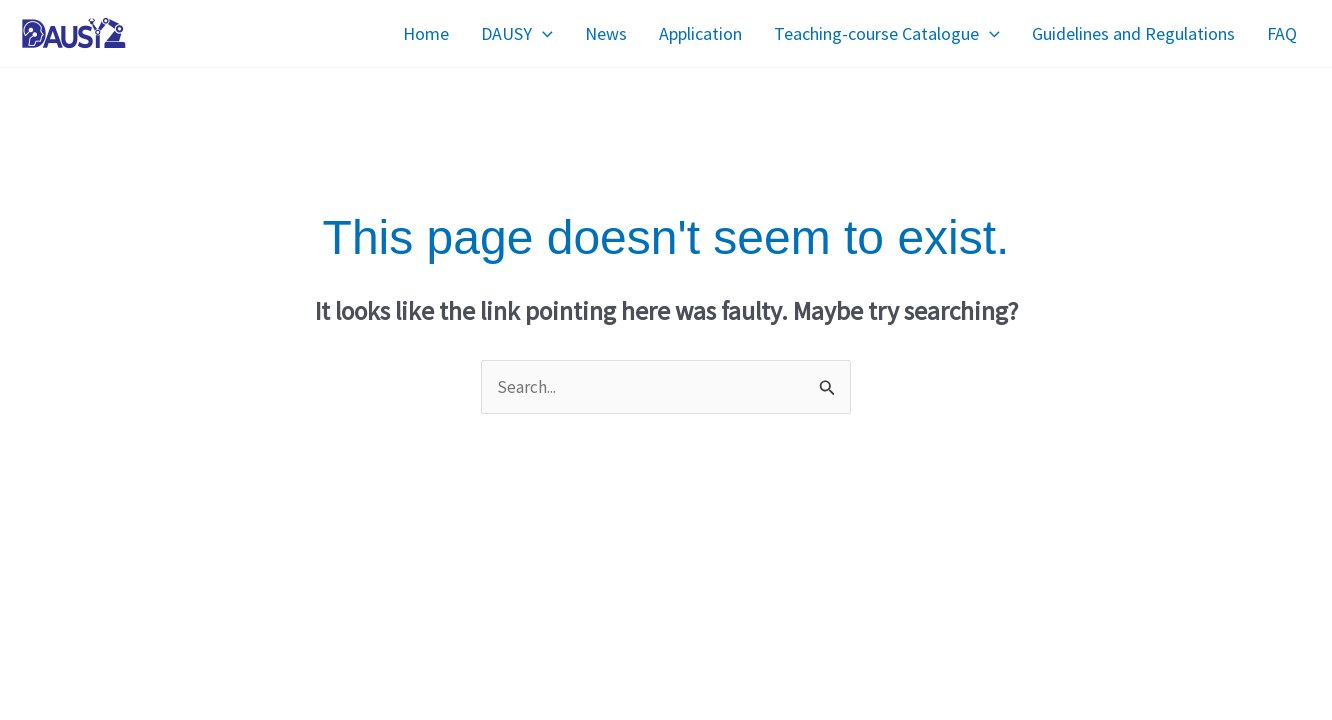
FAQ (1282, 33)
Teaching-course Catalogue (887, 34)
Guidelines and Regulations (1133, 33)
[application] (542, 34)
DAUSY (517, 34)
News (606, 33)
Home (426, 33)
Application (700, 33)
